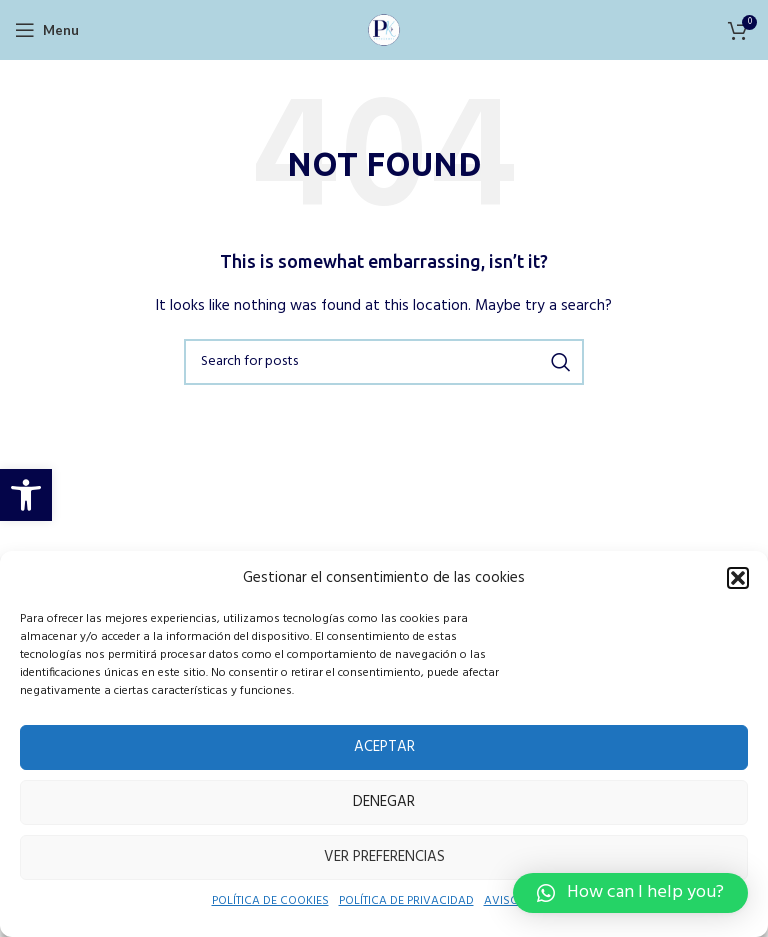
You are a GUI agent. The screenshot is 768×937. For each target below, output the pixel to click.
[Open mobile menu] (46, 30)
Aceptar (384, 746)
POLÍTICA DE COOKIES (260, 902)
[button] (26, 495)
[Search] (384, 362)
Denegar (384, 801)
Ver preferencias (384, 856)
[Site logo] (384, 29)
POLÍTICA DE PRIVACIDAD (411, 902)
